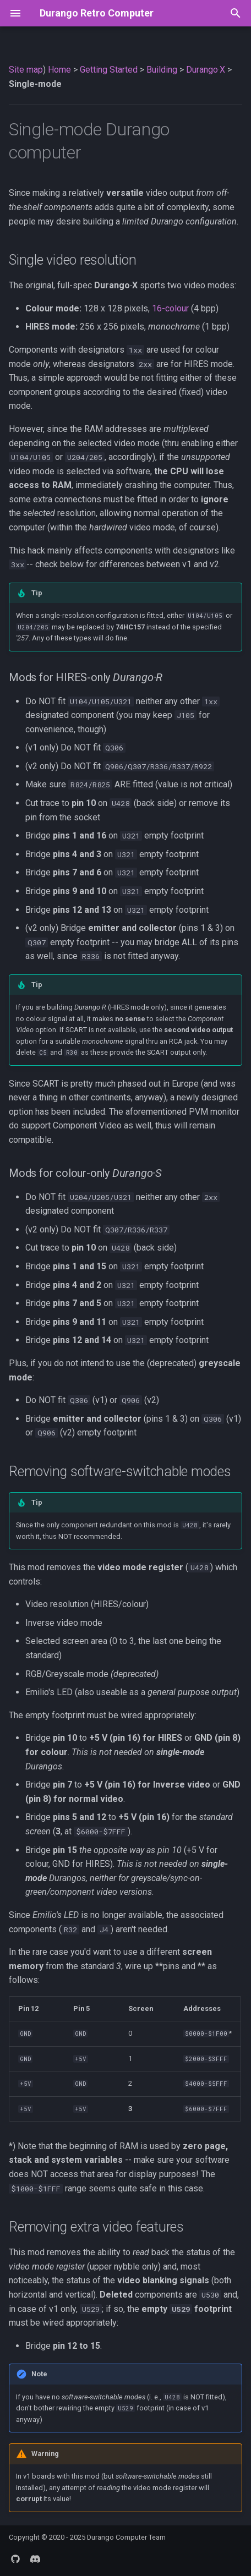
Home (59, 69)
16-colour (170, 308)
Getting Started (109, 69)
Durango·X (205, 69)
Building (161, 69)
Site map (26, 69)
